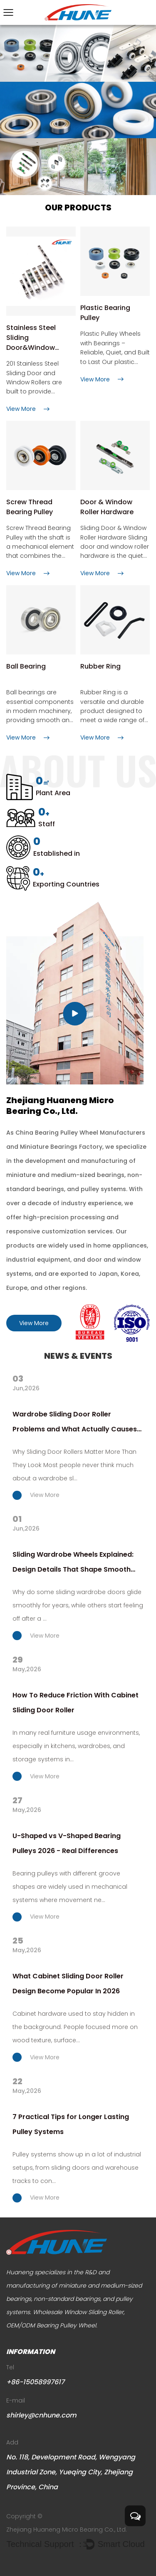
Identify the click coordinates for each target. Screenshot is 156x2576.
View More (34, 1323)
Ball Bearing (26, 666)
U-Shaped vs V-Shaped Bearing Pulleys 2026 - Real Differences (66, 1843)
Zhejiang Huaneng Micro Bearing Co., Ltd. (66, 2529)
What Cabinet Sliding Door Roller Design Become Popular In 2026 (68, 1983)
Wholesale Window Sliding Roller (78, 2312)
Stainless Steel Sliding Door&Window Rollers (31, 338)
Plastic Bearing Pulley (105, 312)
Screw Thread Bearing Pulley (29, 507)
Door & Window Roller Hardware (107, 507)
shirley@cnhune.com (41, 2415)
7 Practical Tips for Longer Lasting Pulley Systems (70, 2124)
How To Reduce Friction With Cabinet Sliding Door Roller (75, 1702)
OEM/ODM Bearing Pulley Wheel (51, 2325)
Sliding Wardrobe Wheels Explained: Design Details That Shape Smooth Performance (73, 1563)
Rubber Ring (100, 666)
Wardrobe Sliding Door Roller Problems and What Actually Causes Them (74, 1423)
